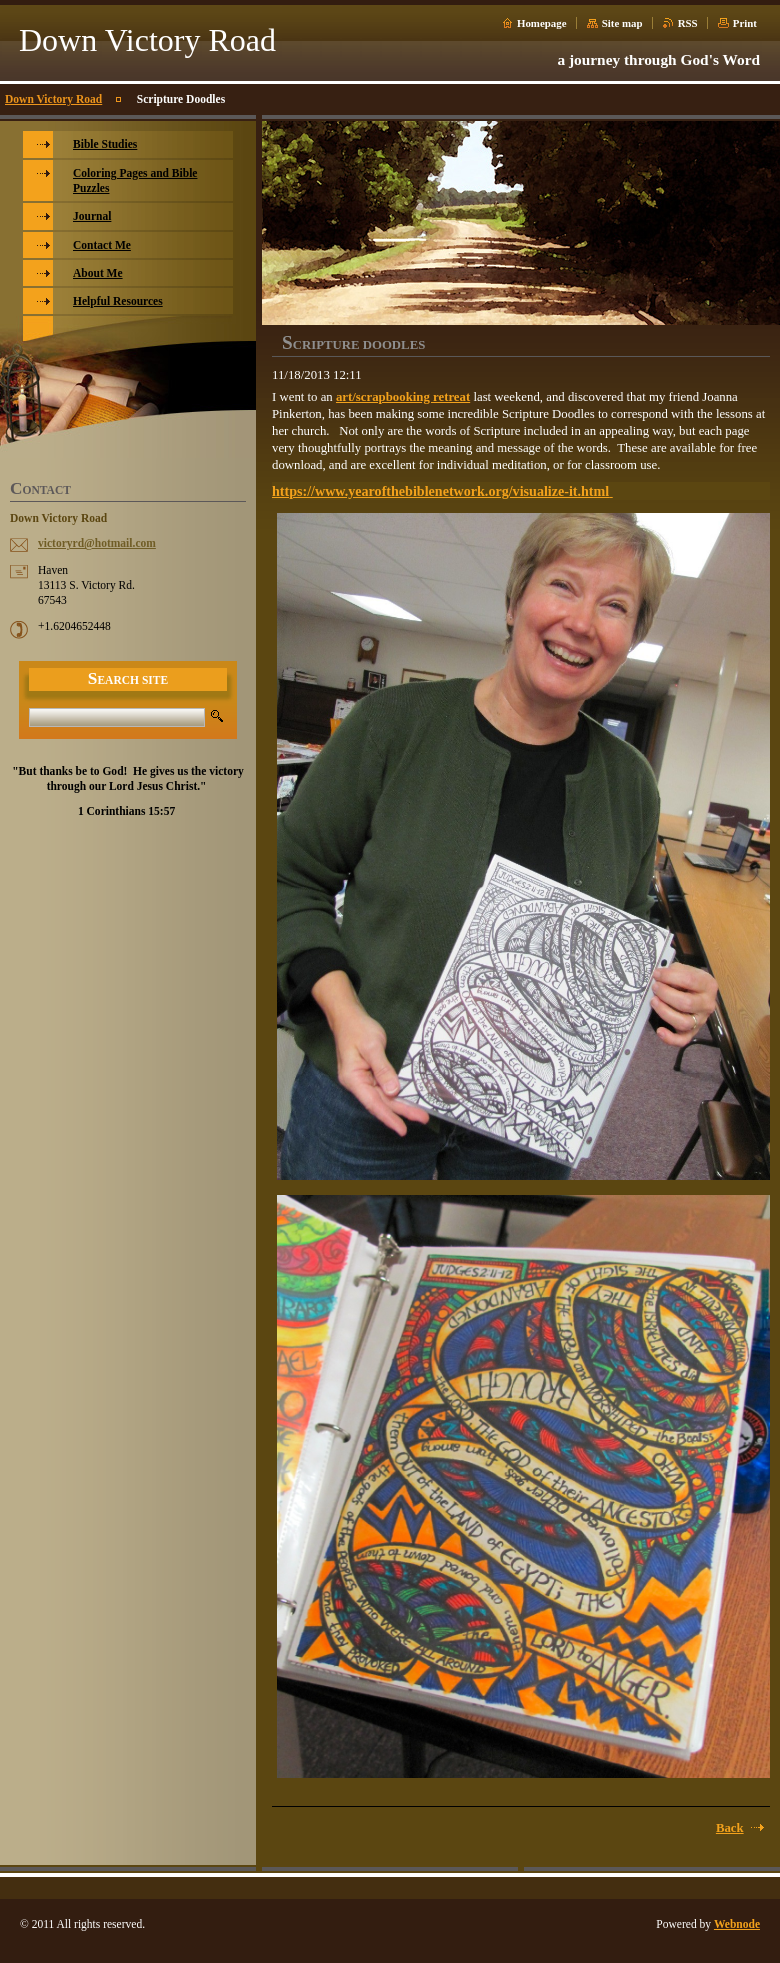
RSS (688, 23)
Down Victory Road (53, 99)
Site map (622, 23)
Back (730, 1828)
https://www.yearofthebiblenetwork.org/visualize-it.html (440, 491)
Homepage (542, 23)
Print (745, 23)
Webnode (737, 1924)
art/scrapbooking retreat (403, 397)
